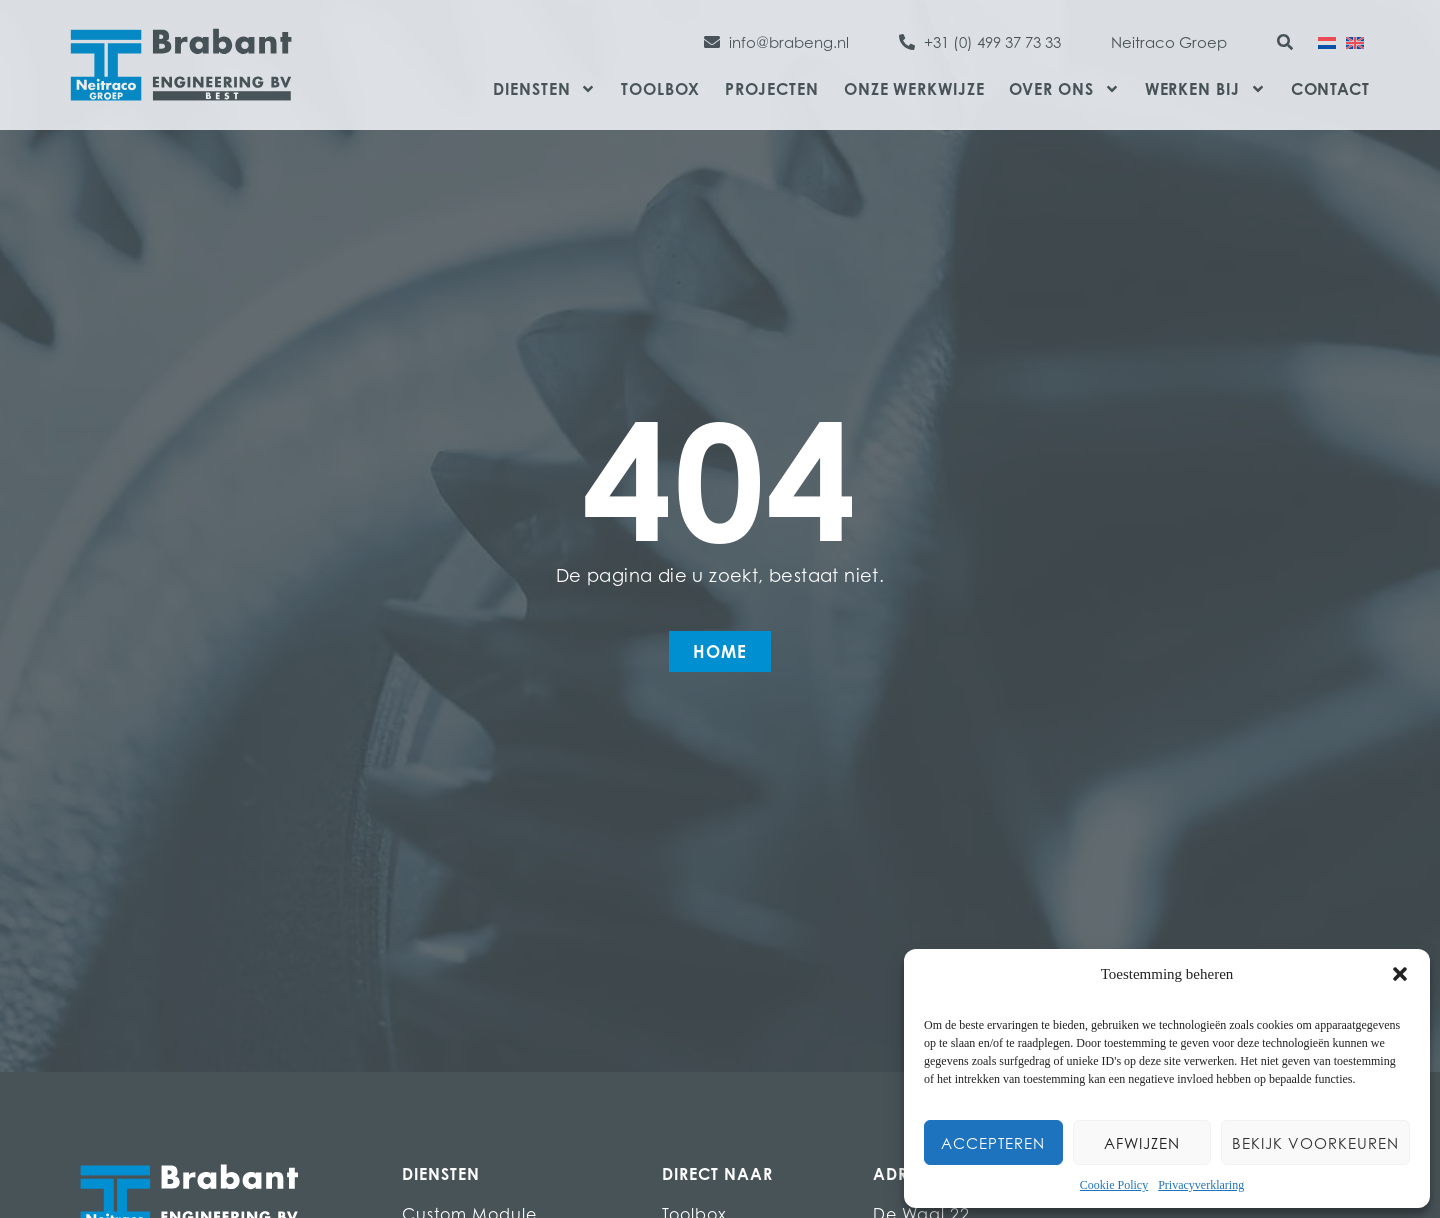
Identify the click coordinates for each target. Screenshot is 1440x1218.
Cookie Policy (1114, 1185)
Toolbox (660, 89)
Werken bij (1205, 89)
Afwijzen (1142, 1143)
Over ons (1064, 89)
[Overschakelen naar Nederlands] (1327, 41)
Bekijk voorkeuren (1315, 1143)
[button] (1400, 974)
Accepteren (993, 1143)
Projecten (772, 89)
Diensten (544, 89)
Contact (1330, 89)
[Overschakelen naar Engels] (1355, 41)
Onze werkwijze (914, 89)
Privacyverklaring (1201, 1185)
